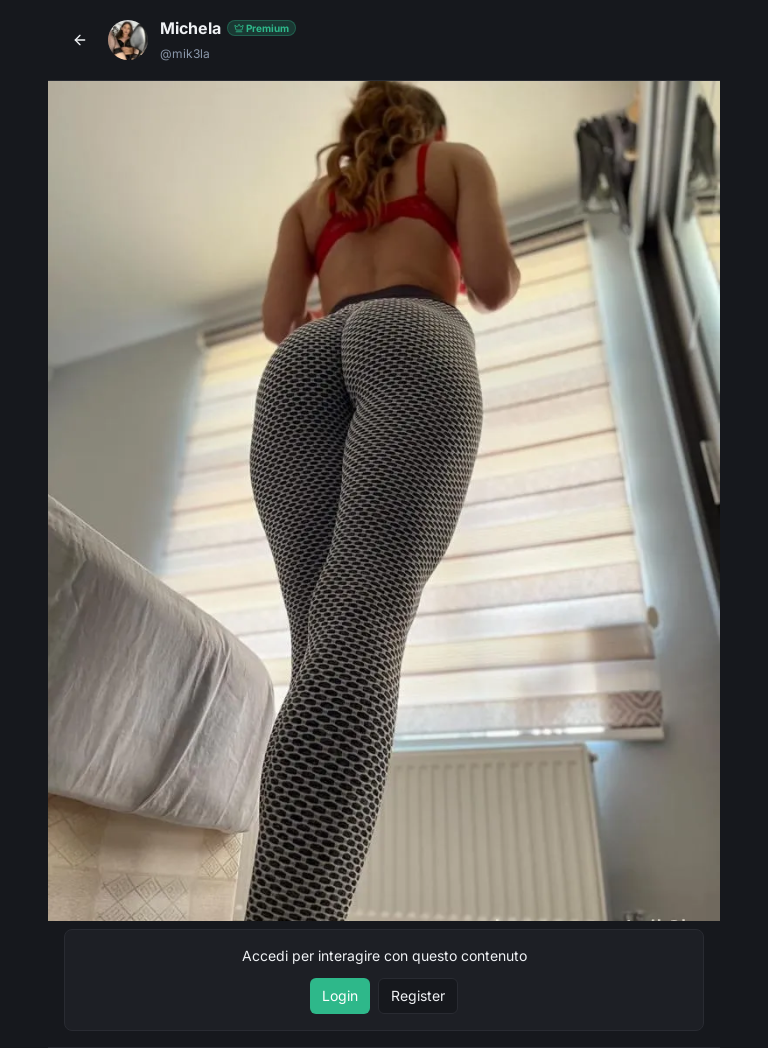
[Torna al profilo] (80, 40)
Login (340, 995)
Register (418, 995)
